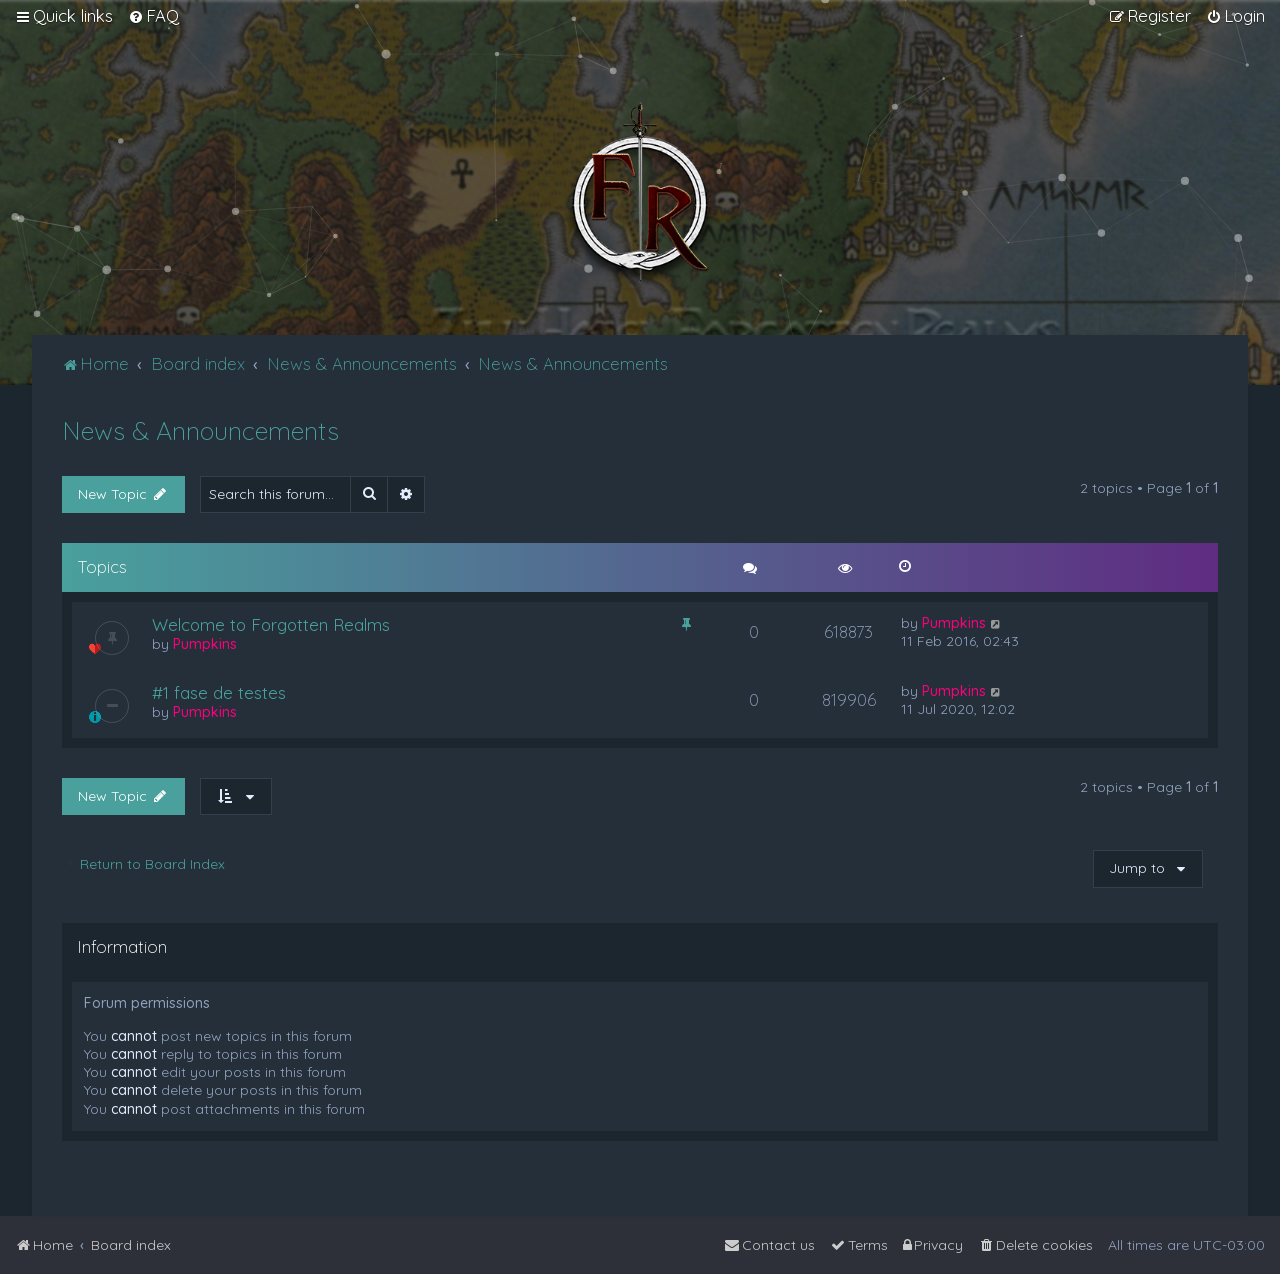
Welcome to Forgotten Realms (271, 624)
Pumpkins (205, 644)
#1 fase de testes (219, 692)
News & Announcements (200, 430)
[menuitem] (153, 16)
